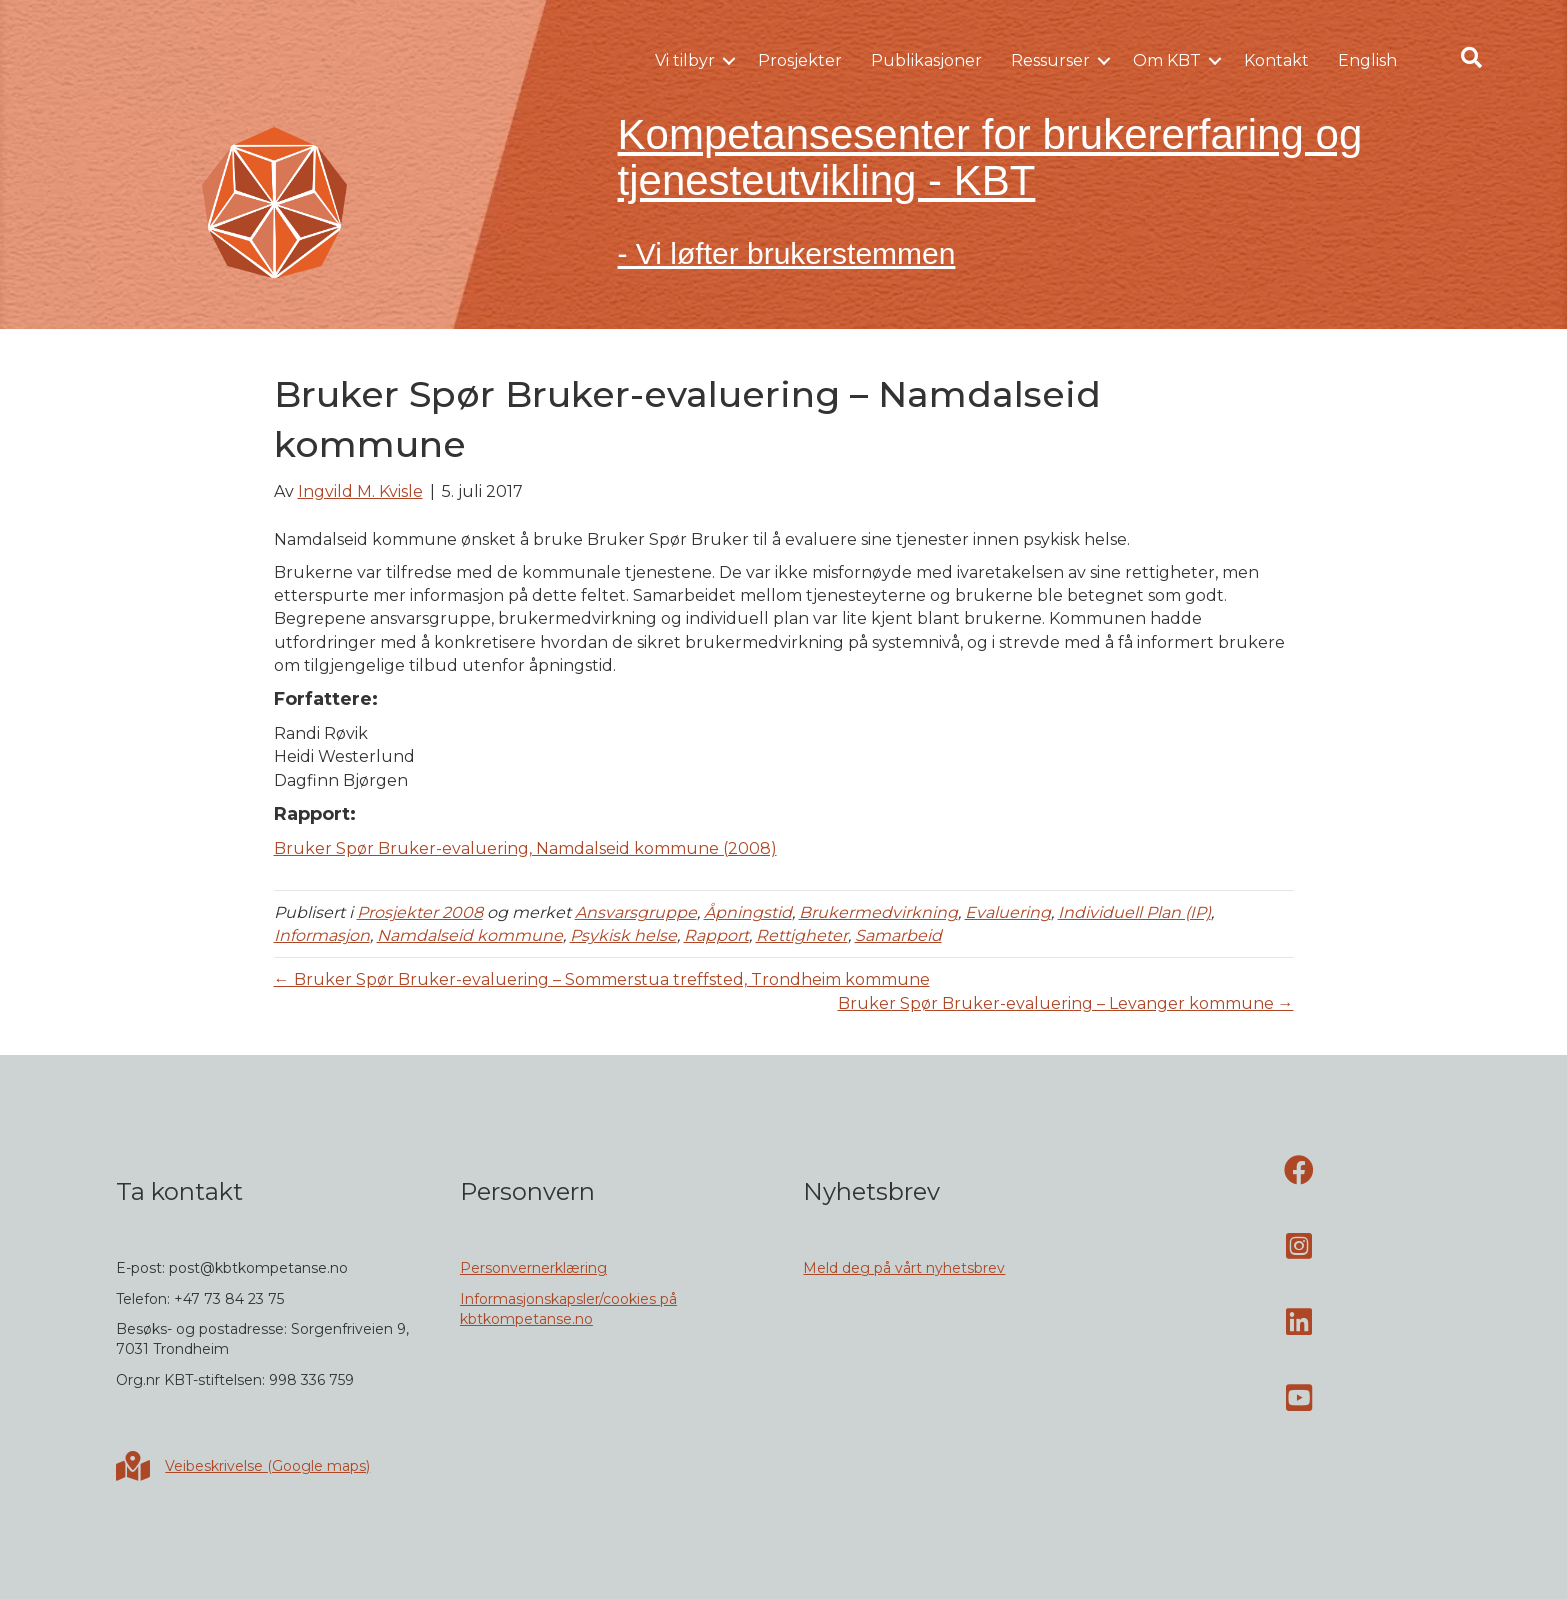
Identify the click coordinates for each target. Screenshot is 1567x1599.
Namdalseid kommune (470, 935)
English (1367, 60)
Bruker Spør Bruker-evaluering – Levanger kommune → (1066, 1003)
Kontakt (1276, 60)
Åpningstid (748, 912)
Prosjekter (800, 60)
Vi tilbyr (685, 60)
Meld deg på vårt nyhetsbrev (904, 1268)
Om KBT (1167, 60)
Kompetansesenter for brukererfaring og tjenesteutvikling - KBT (990, 157)
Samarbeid (898, 935)
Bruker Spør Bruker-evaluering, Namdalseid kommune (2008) (525, 848)
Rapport (716, 935)
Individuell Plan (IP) (1134, 912)
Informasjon (322, 935)
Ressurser (1050, 60)
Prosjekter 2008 (420, 912)
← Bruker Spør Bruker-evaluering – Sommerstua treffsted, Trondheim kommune (602, 979)
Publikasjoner (926, 60)
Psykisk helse (623, 935)
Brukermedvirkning (878, 912)
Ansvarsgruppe (636, 912)
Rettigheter (802, 935)
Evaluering (1008, 912)
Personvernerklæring (533, 1268)
